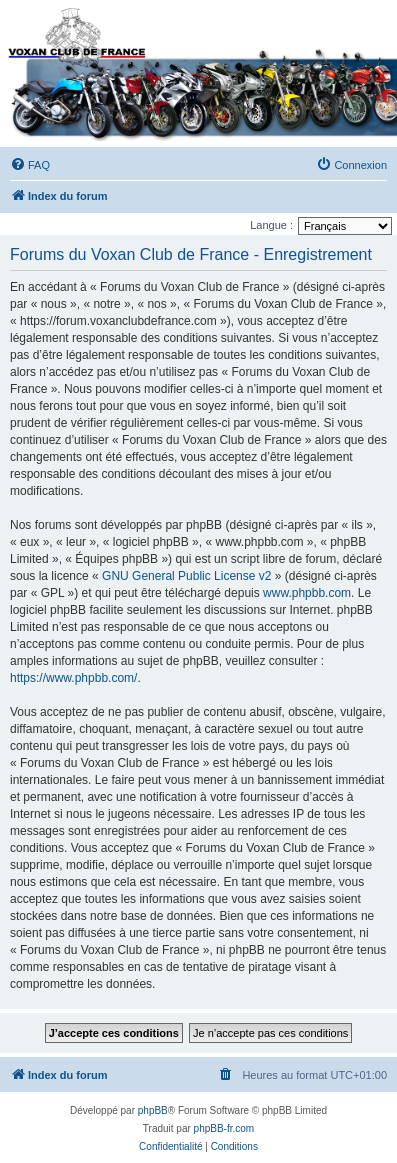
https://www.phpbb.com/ (73, 678)
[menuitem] (30, 165)
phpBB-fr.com (224, 1128)
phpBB (153, 1110)
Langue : (271, 225)
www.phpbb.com (307, 593)
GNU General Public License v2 (186, 576)
